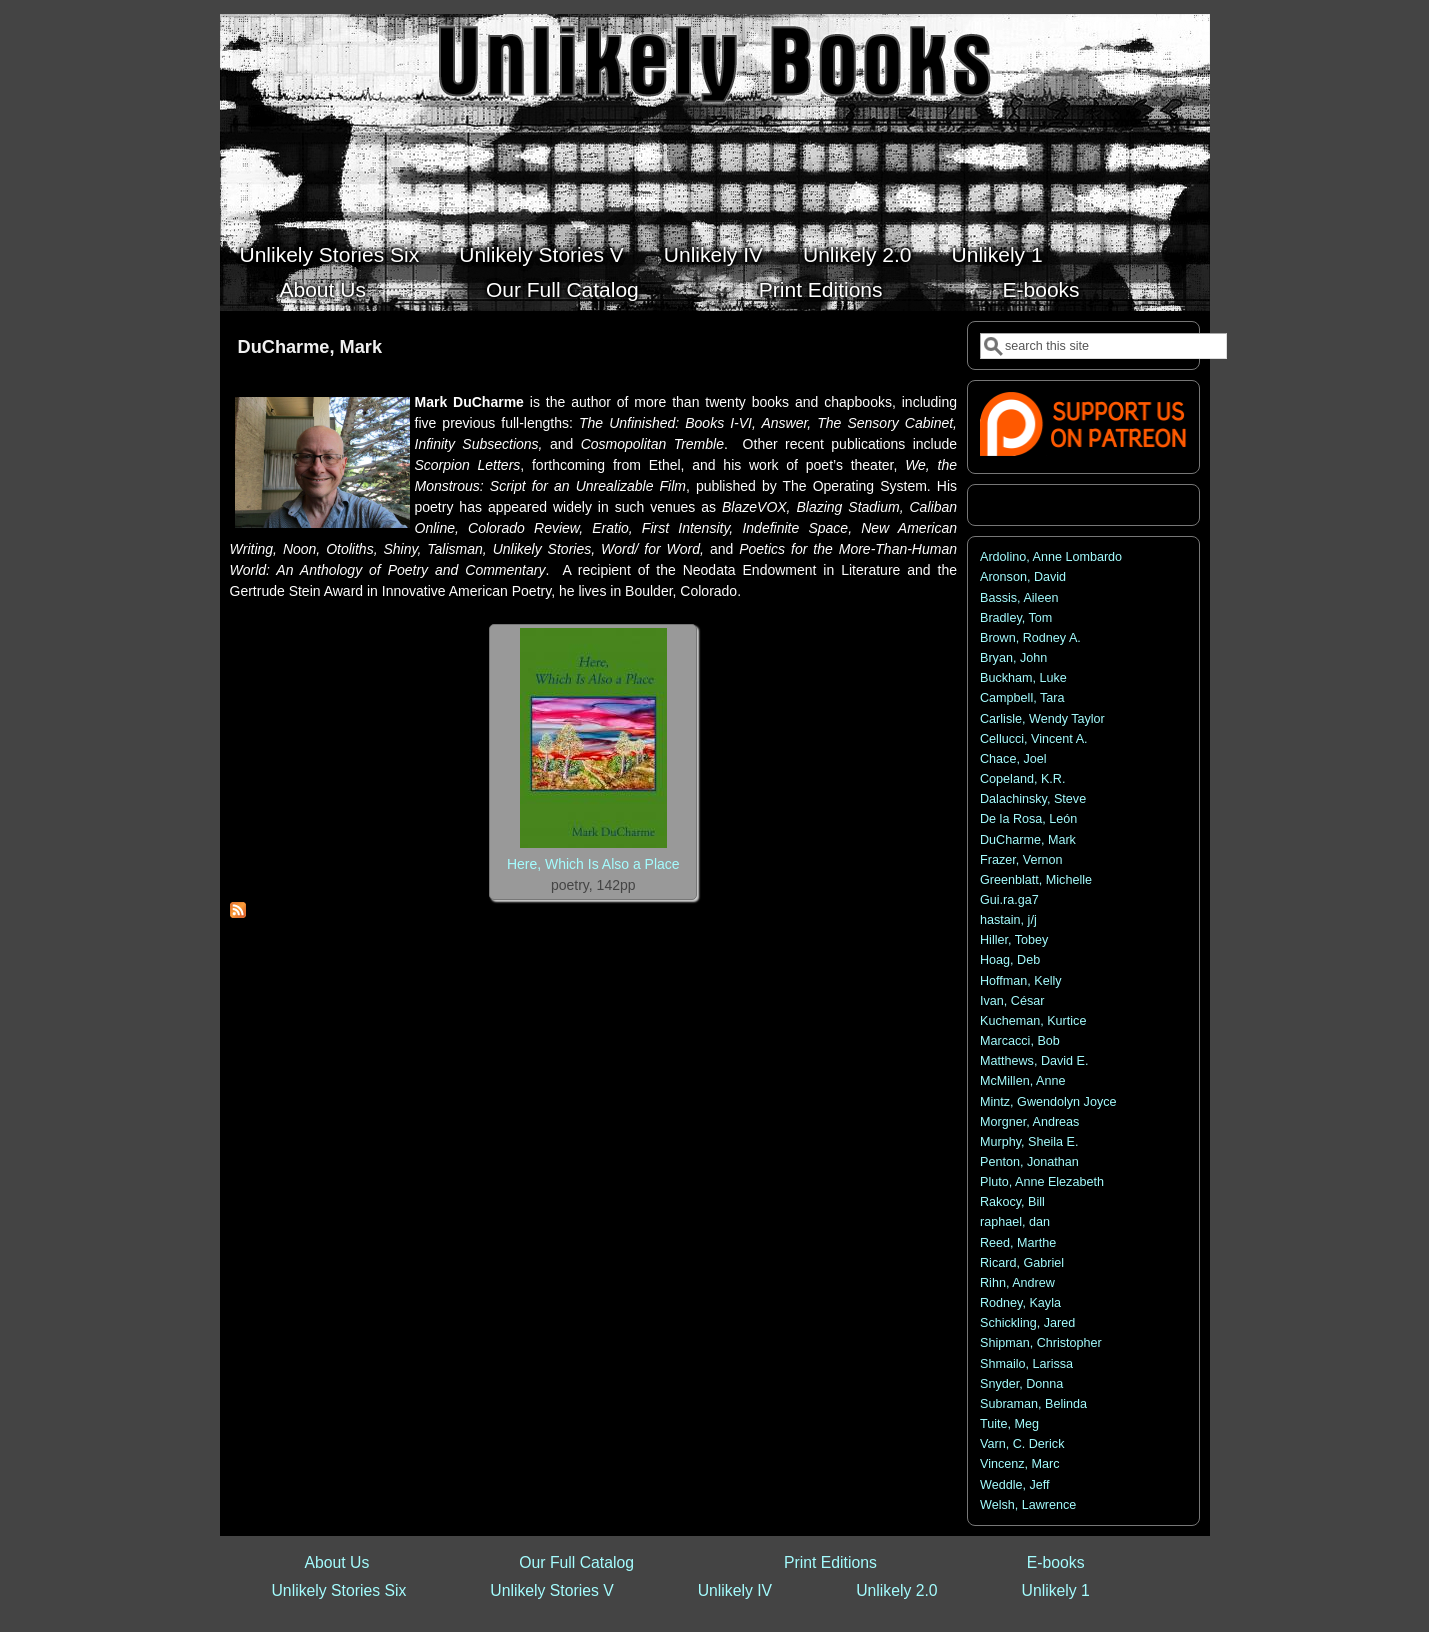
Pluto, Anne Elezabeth (1042, 1182)
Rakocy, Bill (1012, 1202)
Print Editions (821, 289)
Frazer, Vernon (1021, 860)
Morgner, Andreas (1029, 1122)
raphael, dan (1015, 1222)
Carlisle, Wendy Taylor (1042, 719)
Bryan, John (1013, 658)
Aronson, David (1023, 577)
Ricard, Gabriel (1022, 1263)
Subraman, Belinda (1033, 1404)
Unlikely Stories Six (330, 254)
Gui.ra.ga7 (1009, 900)
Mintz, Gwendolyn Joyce (1048, 1102)
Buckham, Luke (1023, 678)
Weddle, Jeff (1015, 1485)
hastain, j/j (1008, 920)
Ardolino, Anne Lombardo (1051, 557)
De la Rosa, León (1028, 819)
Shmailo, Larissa (1026, 1364)
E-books (1041, 289)
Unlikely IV (713, 254)
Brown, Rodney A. (1030, 638)
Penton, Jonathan (1029, 1162)
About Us (323, 289)
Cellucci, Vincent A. (1034, 739)
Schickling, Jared (1027, 1323)
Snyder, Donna (1021, 1384)
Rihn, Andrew (1017, 1283)
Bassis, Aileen (1019, 598)
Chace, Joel (1013, 759)
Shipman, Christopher (1041, 1343)
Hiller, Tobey (1014, 940)
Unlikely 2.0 (857, 254)
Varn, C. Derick (1022, 1444)
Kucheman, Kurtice (1033, 1021)
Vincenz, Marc (1020, 1464)
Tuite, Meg (1009, 1424)
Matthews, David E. (1034, 1061)
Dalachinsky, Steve (1033, 799)
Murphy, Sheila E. (1029, 1142)
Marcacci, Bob (1020, 1041)
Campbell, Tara (1022, 698)
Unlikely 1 (997, 254)
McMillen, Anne (1022, 1081)
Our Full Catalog (562, 289)
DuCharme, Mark (1028, 840)
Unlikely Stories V (541, 254)
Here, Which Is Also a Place (593, 864)
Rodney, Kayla (1020, 1303)
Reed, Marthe (1018, 1243)
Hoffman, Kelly (1021, 981)
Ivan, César (1012, 1001)
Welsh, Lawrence (1028, 1505)
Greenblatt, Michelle (1036, 880)
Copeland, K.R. (1022, 779)
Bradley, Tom (1016, 618)
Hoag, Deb (1010, 960)
